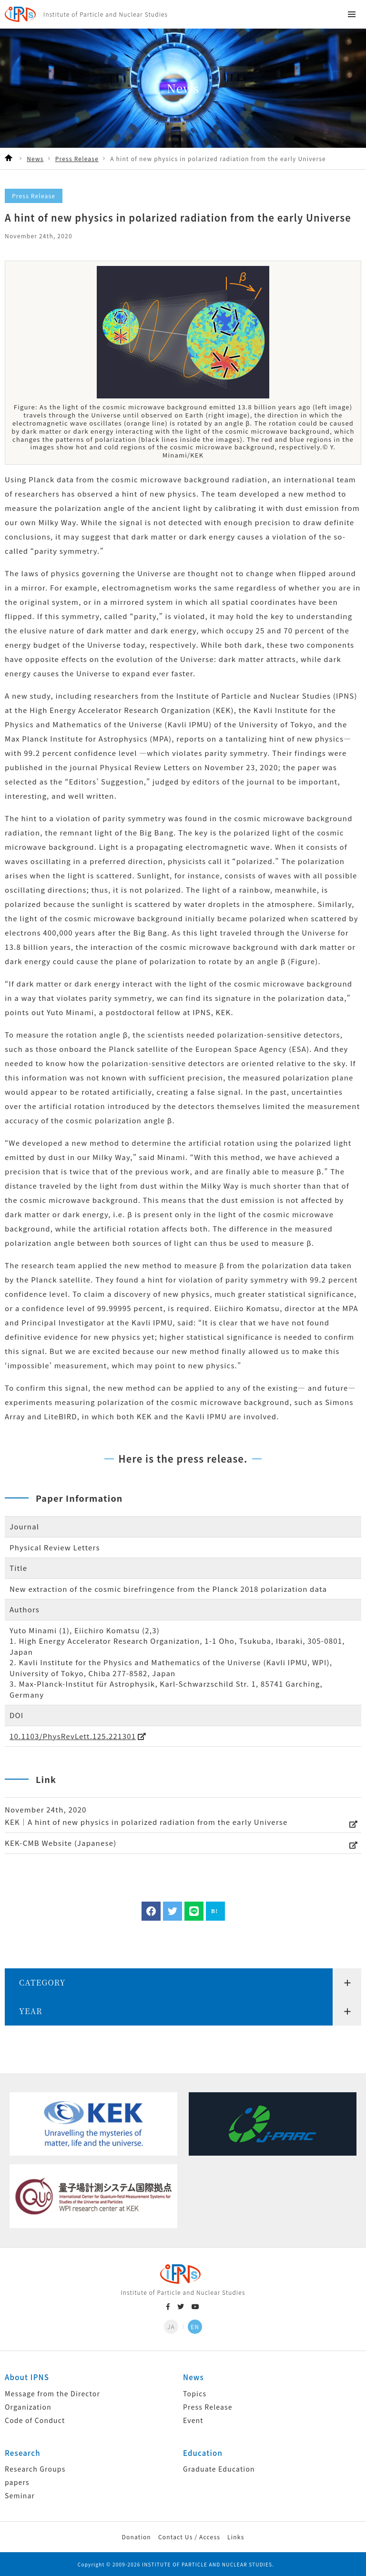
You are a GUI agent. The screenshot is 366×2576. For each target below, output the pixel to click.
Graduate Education (219, 2469)
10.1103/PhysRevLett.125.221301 (73, 1736)
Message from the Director (52, 2393)
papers (17, 2482)
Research (23, 2453)
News (193, 2377)
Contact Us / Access (189, 2537)
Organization (28, 2407)
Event (193, 2420)
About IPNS (27, 2377)
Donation (136, 2537)
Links (235, 2537)
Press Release (208, 2407)
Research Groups (35, 2469)
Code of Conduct (35, 2420)
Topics (194, 2393)
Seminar (20, 2495)
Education (203, 2453)
